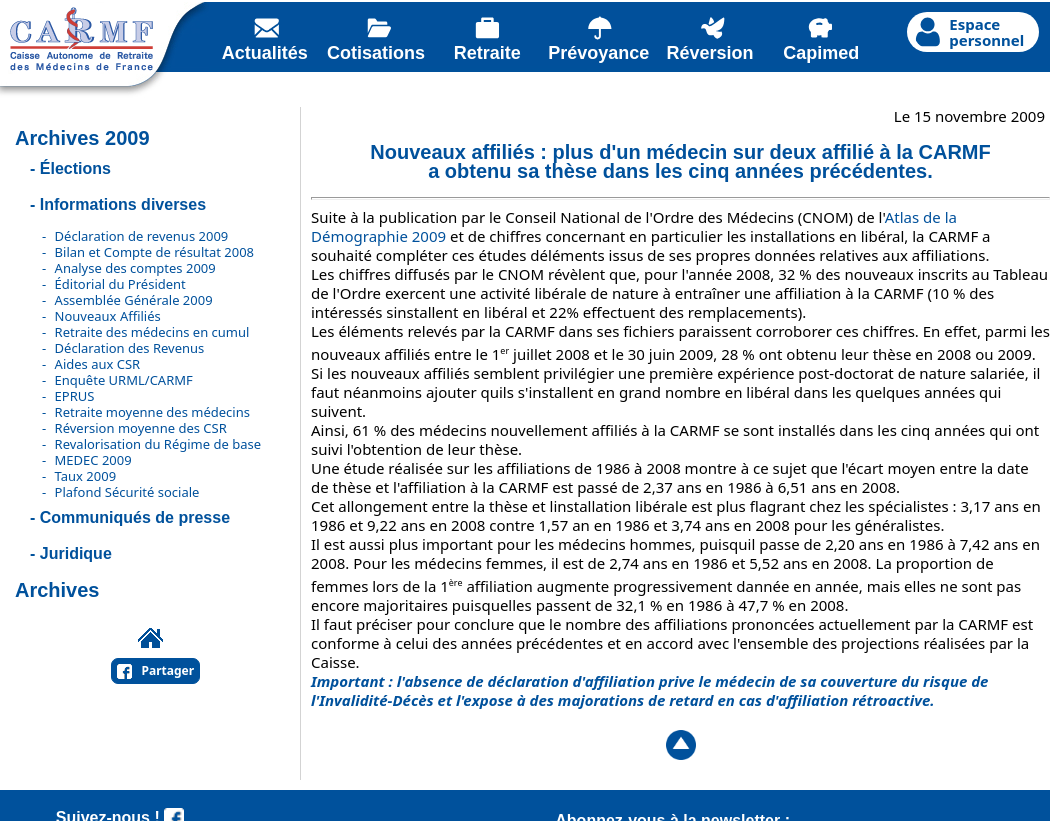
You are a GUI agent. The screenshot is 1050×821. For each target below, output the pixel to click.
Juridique (76, 553)
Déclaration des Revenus (130, 348)
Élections (75, 168)
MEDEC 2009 (93, 460)
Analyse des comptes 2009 (135, 268)
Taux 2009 (86, 476)
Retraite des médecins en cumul (152, 332)
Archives (57, 590)
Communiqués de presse (135, 517)
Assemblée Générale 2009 (134, 300)
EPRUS (75, 396)
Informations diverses (123, 204)
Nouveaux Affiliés (108, 316)
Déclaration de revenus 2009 (142, 236)
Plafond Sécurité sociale (127, 492)
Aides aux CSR (98, 364)
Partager (168, 670)
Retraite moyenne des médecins (152, 412)
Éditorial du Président (120, 284)
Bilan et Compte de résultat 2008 (154, 252)
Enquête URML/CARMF (124, 380)
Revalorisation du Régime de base (158, 444)
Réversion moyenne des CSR (141, 428)
